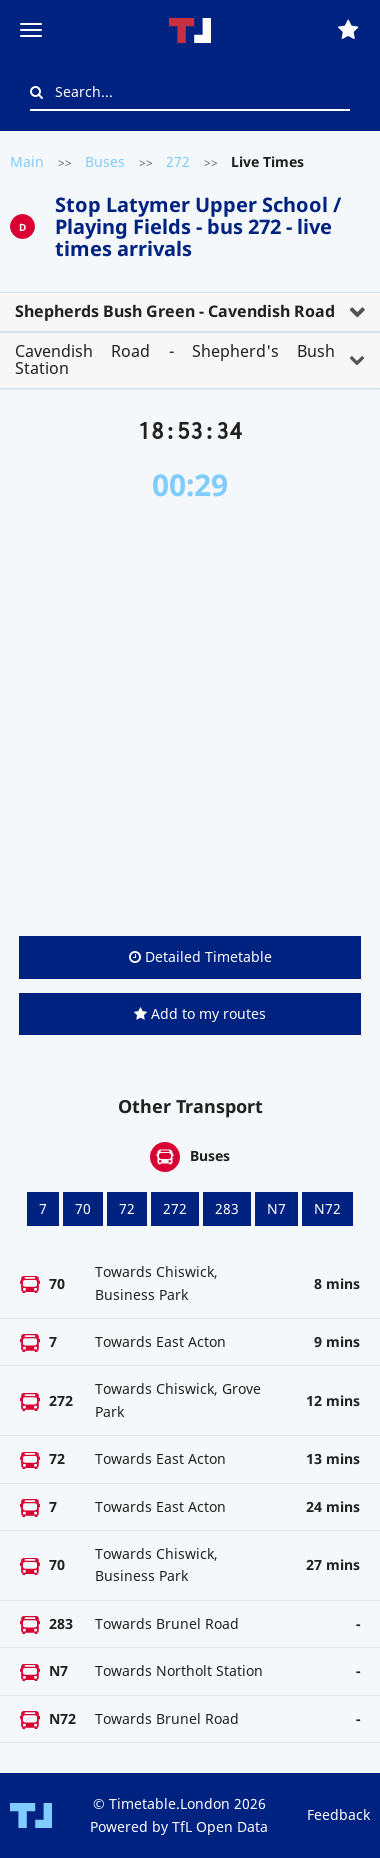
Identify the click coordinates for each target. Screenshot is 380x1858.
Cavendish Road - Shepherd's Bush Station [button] (175, 360)
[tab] (190, 312)
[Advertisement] (190, 719)
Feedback (338, 1814)
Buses (105, 161)
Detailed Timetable (200, 956)
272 (178, 161)
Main (27, 161)
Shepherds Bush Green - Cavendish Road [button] (175, 311)
